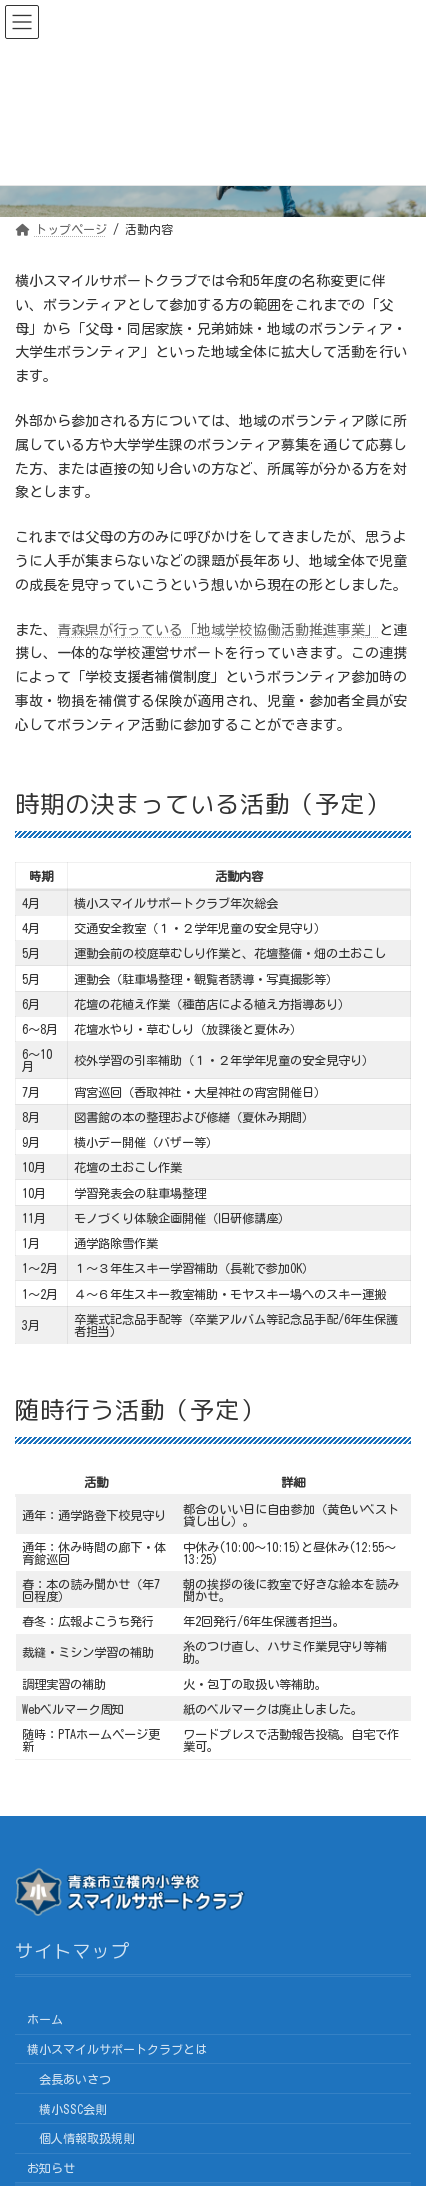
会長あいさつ (75, 2079)
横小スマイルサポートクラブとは (117, 2049)
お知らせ (51, 2168)
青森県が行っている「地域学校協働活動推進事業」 (218, 630)
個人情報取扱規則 (87, 2138)
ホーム (45, 2019)
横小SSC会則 (73, 2109)
